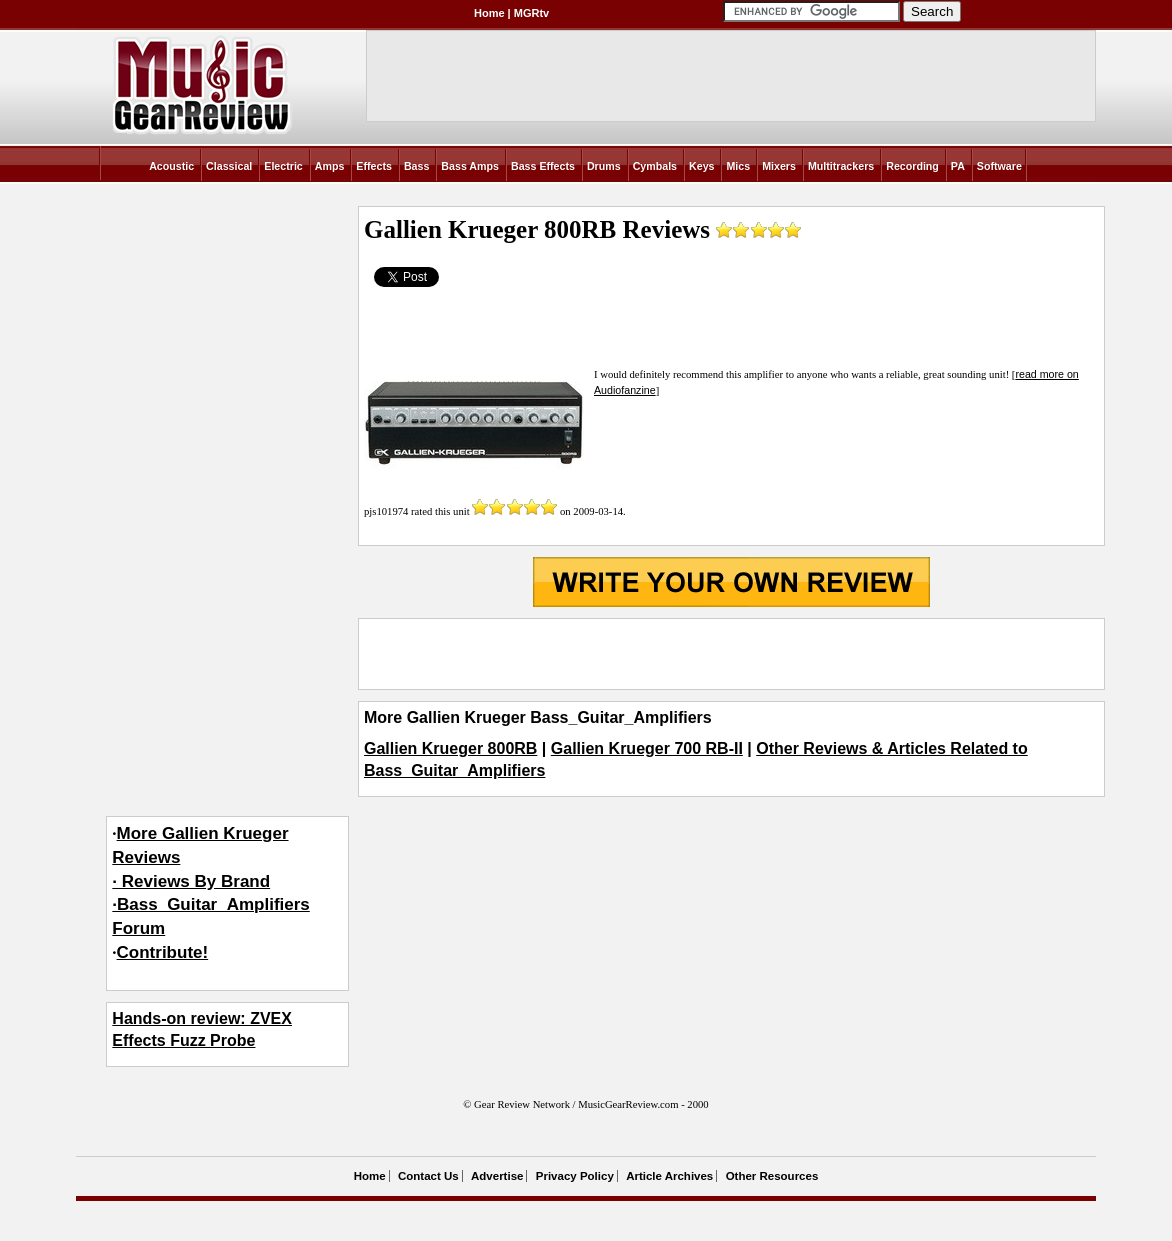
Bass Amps (470, 166)
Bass (416, 166)
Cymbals (655, 166)
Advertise (497, 1176)
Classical (229, 166)
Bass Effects (543, 166)
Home (489, 13)
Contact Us (428, 1176)
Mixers (779, 166)
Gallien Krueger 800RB (450, 748)
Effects (374, 166)
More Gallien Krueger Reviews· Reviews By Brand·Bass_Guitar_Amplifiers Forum (210, 881)
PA (958, 166)
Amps (330, 166)
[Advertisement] (731, 654)
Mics (738, 166)
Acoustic (171, 166)
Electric (283, 166)
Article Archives (669, 1176)
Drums (604, 166)
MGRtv (531, 13)
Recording (912, 166)
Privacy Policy (575, 1176)
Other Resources (772, 1176)
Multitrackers (841, 166)
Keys (701, 166)
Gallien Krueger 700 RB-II (647, 748)
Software (999, 166)
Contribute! (163, 952)
